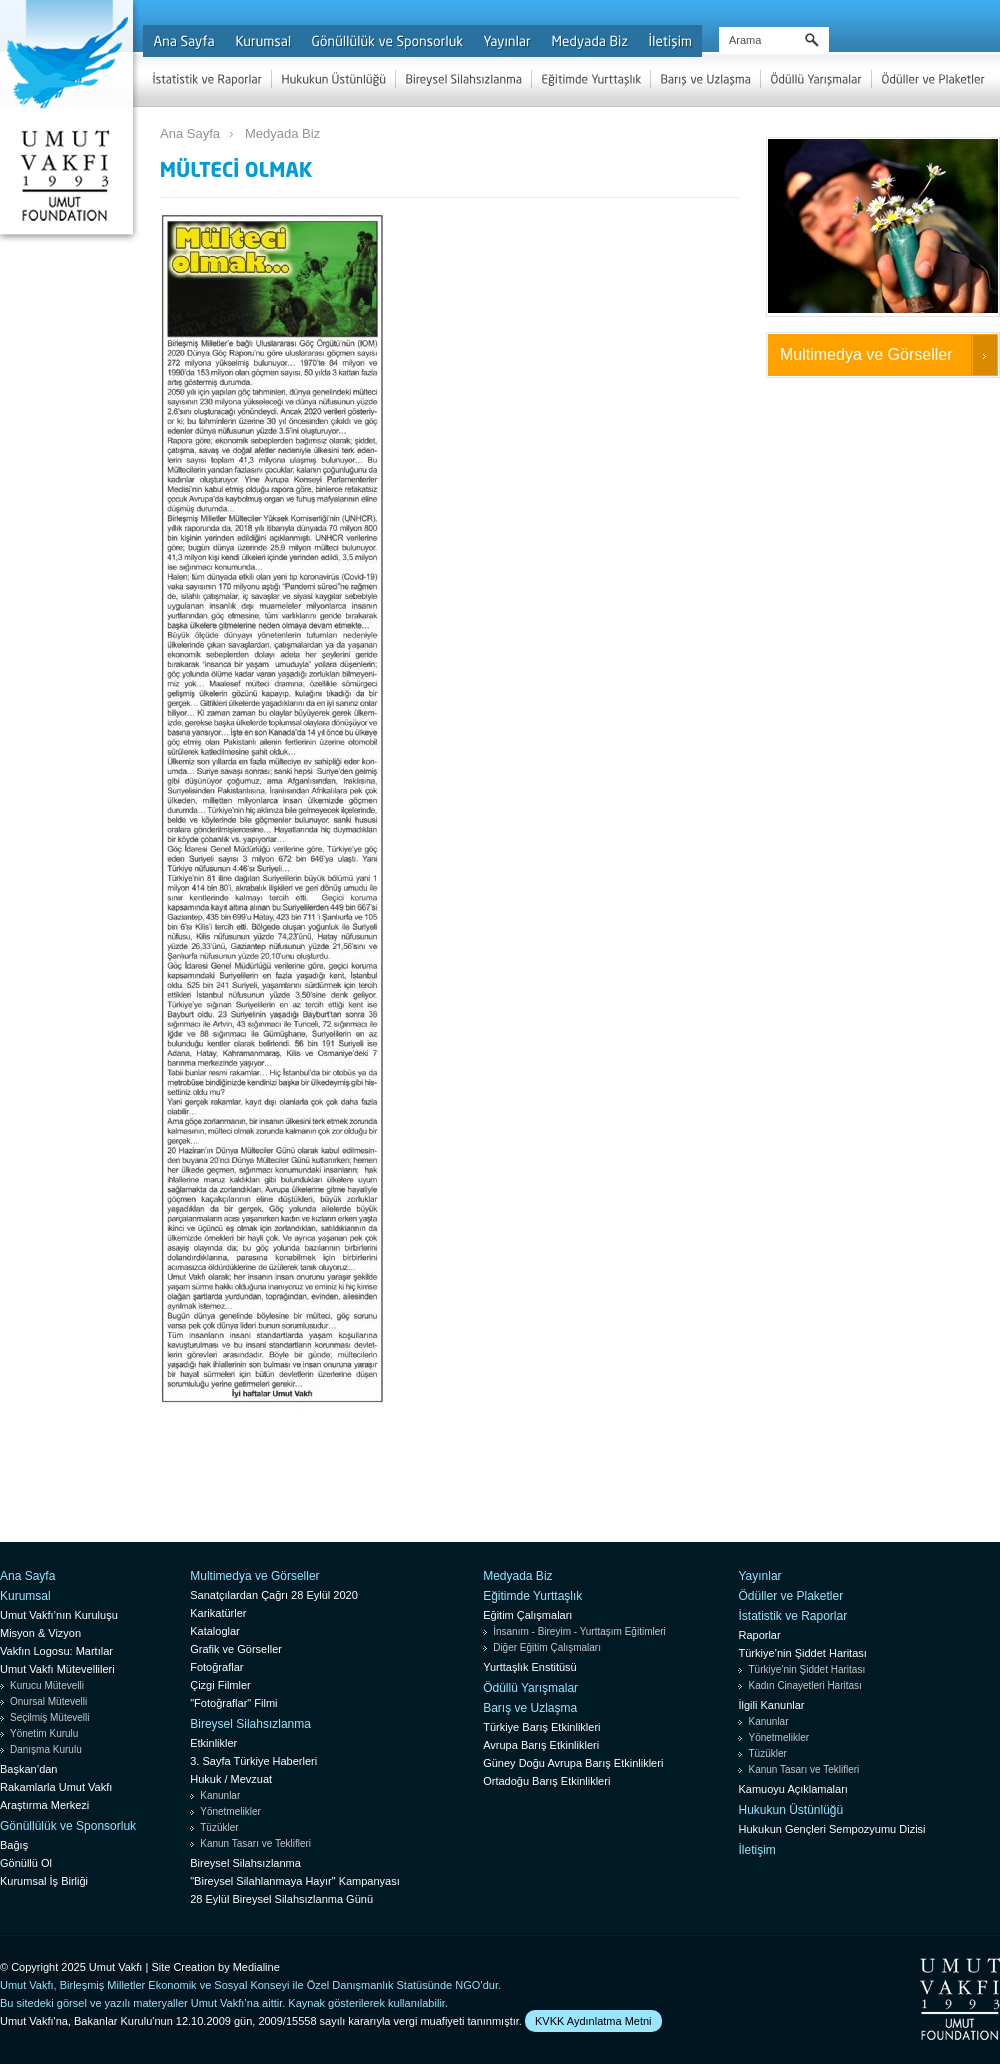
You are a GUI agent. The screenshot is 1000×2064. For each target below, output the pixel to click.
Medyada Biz (282, 133)
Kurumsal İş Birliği (44, 1881)
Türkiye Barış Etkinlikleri (541, 1727)
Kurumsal (25, 1596)
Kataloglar (215, 1631)
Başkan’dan (29, 1769)
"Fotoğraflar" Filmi (233, 1703)
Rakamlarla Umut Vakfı (56, 1787)
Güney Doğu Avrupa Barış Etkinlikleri (573, 1763)
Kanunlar (220, 1795)
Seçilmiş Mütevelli (49, 1717)
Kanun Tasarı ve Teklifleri (255, 1843)
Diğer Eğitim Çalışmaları (547, 1647)
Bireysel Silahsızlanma (250, 1724)
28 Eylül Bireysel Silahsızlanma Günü (281, 1899)
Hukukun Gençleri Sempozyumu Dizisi (831, 1829)
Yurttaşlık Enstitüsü (530, 1667)
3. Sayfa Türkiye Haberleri (253, 1761)
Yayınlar (759, 1576)
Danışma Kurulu (46, 1749)
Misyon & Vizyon (40, 1633)
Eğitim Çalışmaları (527, 1615)
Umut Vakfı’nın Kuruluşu (59, 1615)
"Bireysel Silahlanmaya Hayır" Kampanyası (295, 1881)
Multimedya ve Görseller (866, 354)
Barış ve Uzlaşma (530, 1708)
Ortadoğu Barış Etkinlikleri (546, 1781)
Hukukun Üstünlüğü (790, 1810)
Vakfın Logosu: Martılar (56, 1651)
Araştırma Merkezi (44, 1805)
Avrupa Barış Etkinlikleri (541, 1745)
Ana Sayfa (190, 133)
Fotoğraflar (216, 1667)
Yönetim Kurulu (44, 1733)
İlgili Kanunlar (771, 1705)
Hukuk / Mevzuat (231, 1779)
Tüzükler (219, 1827)
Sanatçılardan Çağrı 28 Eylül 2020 (274, 1595)
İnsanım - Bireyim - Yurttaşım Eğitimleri (579, 1631)
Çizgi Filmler (220, 1685)
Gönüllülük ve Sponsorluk (68, 1826)
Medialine (256, 1967)
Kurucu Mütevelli (47, 1685)
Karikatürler (218, 1613)
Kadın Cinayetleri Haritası (804, 1685)
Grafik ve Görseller (236, 1649)
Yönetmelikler (230, 1811)
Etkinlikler (213, 1743)
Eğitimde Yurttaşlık (532, 1596)
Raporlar (759, 1635)
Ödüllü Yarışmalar (530, 1688)
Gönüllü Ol (26, 1863)
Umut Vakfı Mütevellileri (57, 1669)
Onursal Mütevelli (48, 1701)
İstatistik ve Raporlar (792, 1616)
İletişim (756, 1850)
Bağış (14, 1845)
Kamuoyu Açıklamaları (792, 1789)
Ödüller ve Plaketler (790, 1596)
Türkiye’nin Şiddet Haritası (802, 1653)
